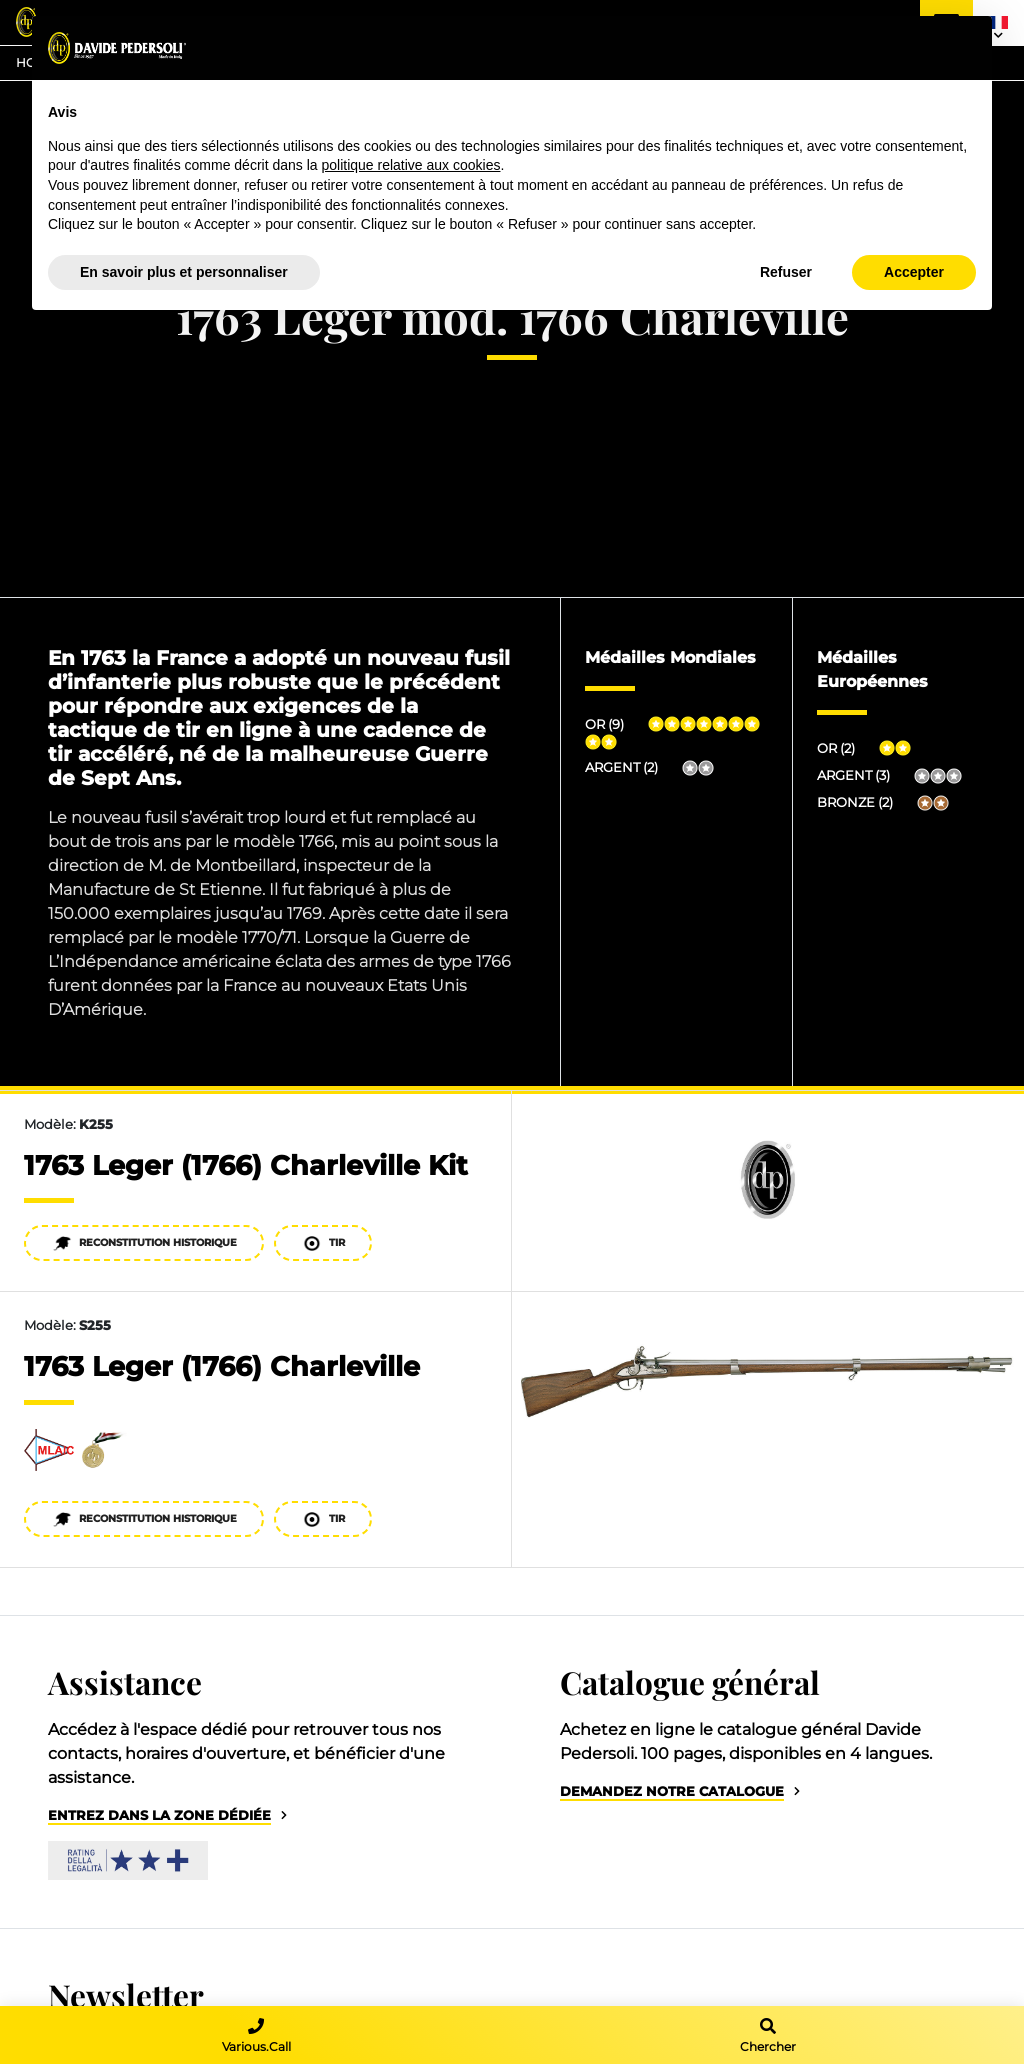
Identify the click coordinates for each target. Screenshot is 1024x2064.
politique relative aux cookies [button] (410, 165)
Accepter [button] (914, 272)
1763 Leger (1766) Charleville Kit (246, 1165)
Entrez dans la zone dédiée (159, 1815)
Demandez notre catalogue (672, 1791)
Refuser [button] (786, 272)
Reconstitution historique (144, 1243)
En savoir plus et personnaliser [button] (184, 272)
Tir (323, 1243)
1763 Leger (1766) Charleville (222, 1366)
